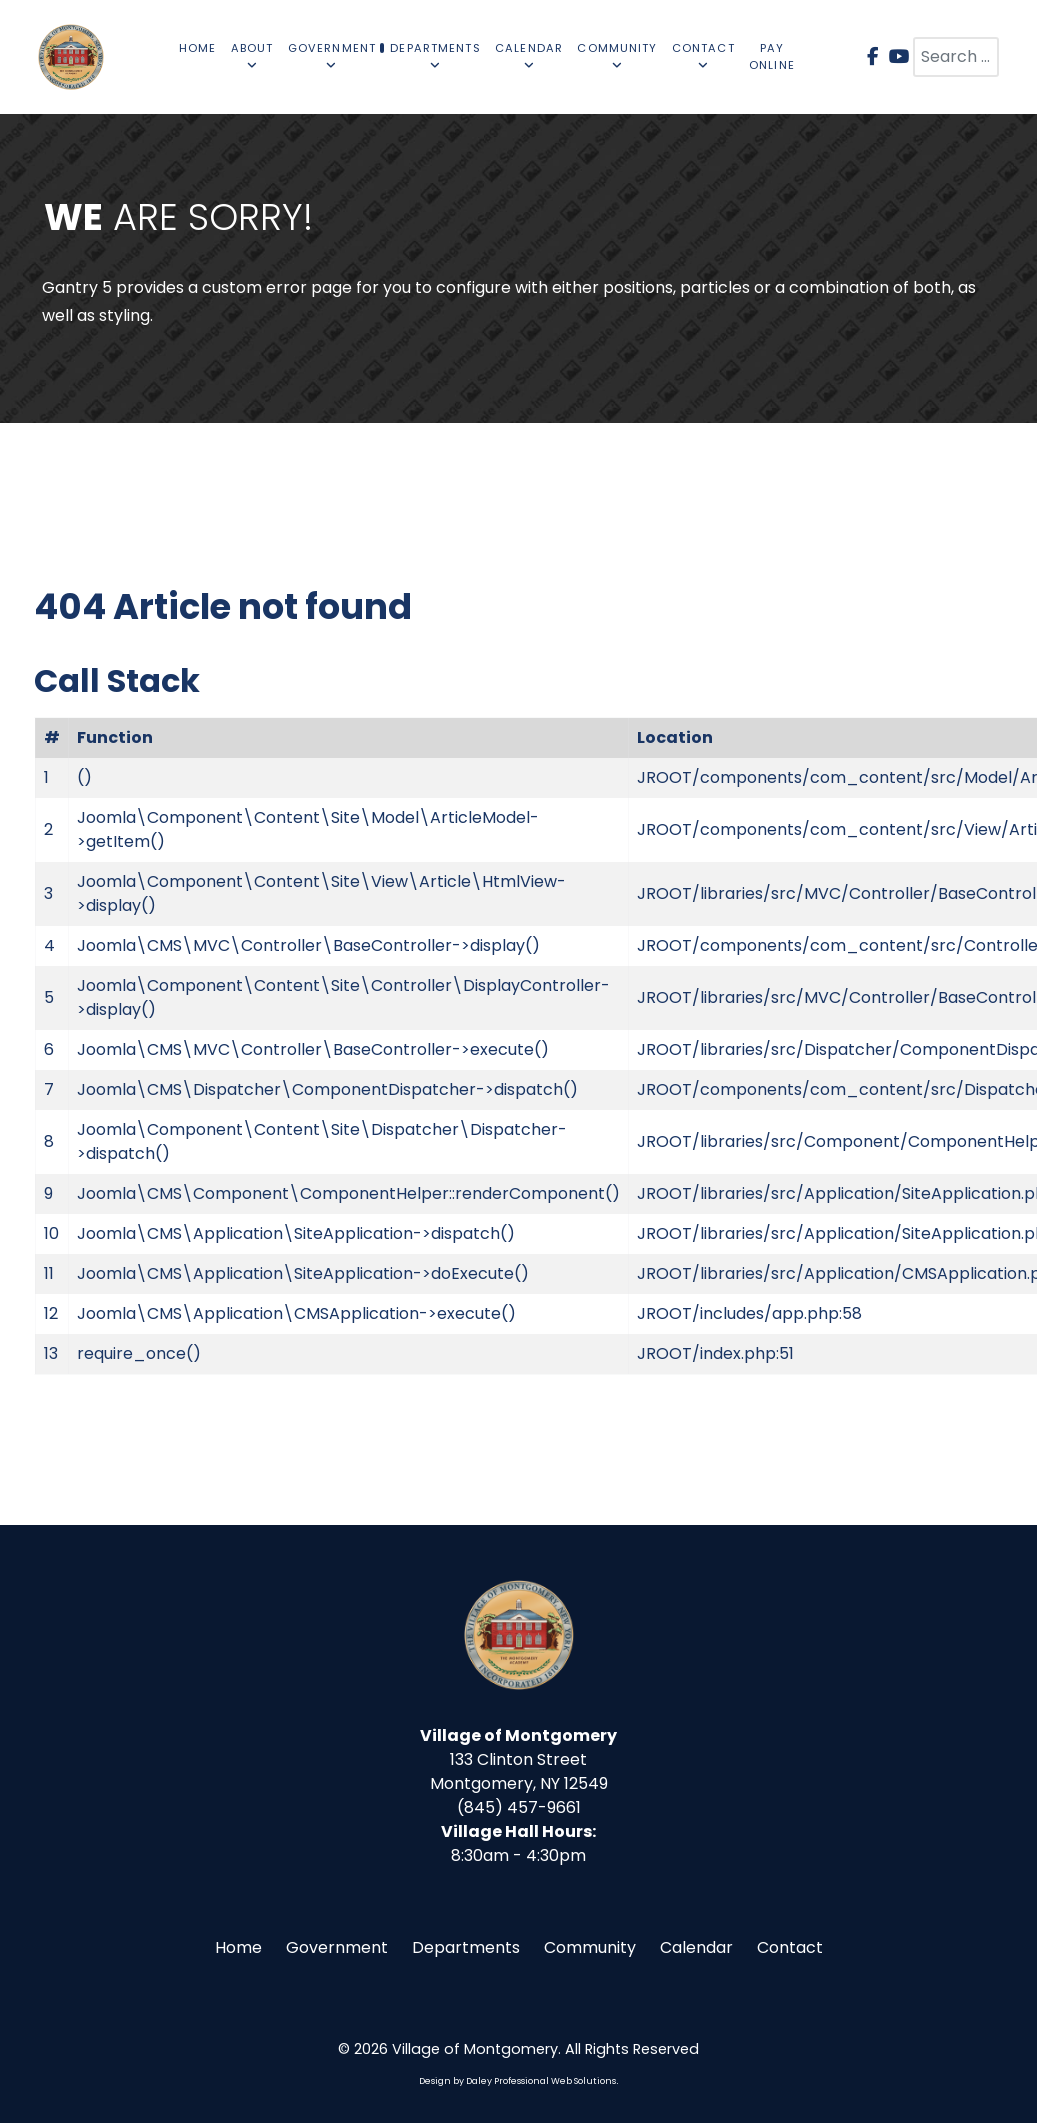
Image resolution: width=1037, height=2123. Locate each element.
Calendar (696, 1947)
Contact (790, 1947)
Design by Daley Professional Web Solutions (517, 2081)
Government (337, 1947)
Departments (466, 1947)
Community (590, 1947)
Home (238, 1947)
